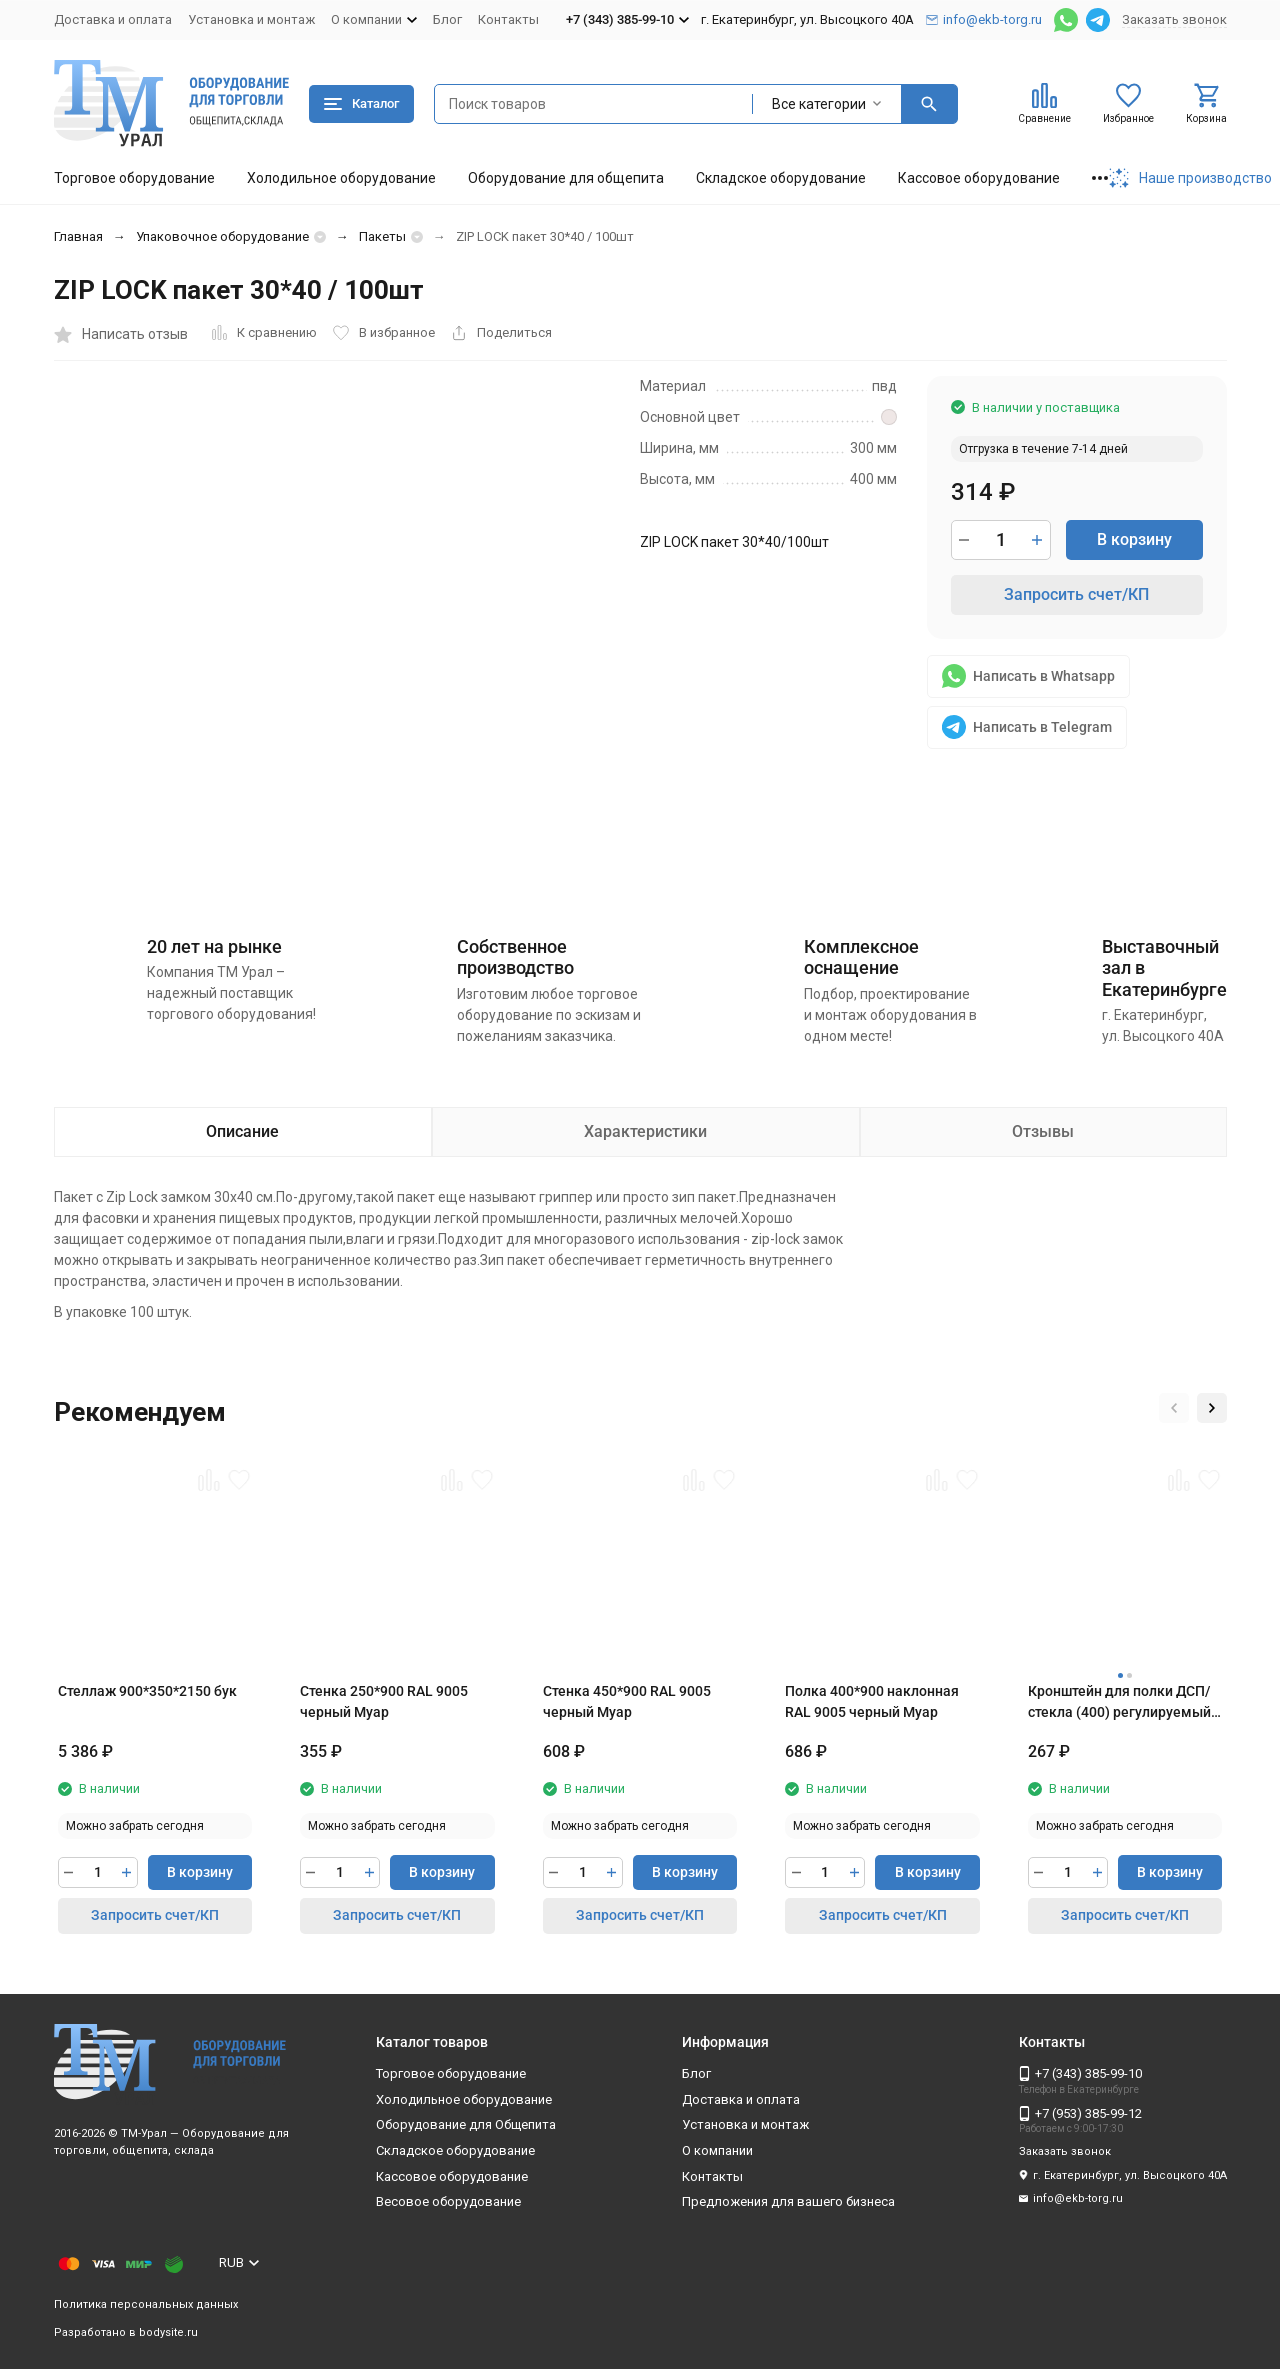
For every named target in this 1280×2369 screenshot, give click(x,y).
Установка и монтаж (251, 19)
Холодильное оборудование (341, 178)
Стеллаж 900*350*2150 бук (147, 1691)
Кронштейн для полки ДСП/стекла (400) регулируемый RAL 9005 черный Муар (1119, 1703)
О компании (717, 2150)
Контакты (508, 19)
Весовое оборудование (448, 2201)
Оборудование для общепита (566, 178)
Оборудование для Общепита (466, 2124)
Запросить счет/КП (1076, 594)
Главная (78, 236)
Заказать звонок (1174, 19)
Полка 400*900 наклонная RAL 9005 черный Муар (872, 1701)
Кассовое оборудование (979, 178)
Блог (447, 19)
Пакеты (382, 236)
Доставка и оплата (113, 19)
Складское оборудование (781, 178)
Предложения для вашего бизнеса (788, 2201)
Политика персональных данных (146, 2304)
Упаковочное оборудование (222, 236)
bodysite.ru (168, 2332)
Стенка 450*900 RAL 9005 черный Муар (627, 1701)
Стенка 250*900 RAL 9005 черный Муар (384, 1701)
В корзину (1134, 539)
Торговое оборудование (134, 178)
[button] (1174, 1408)
